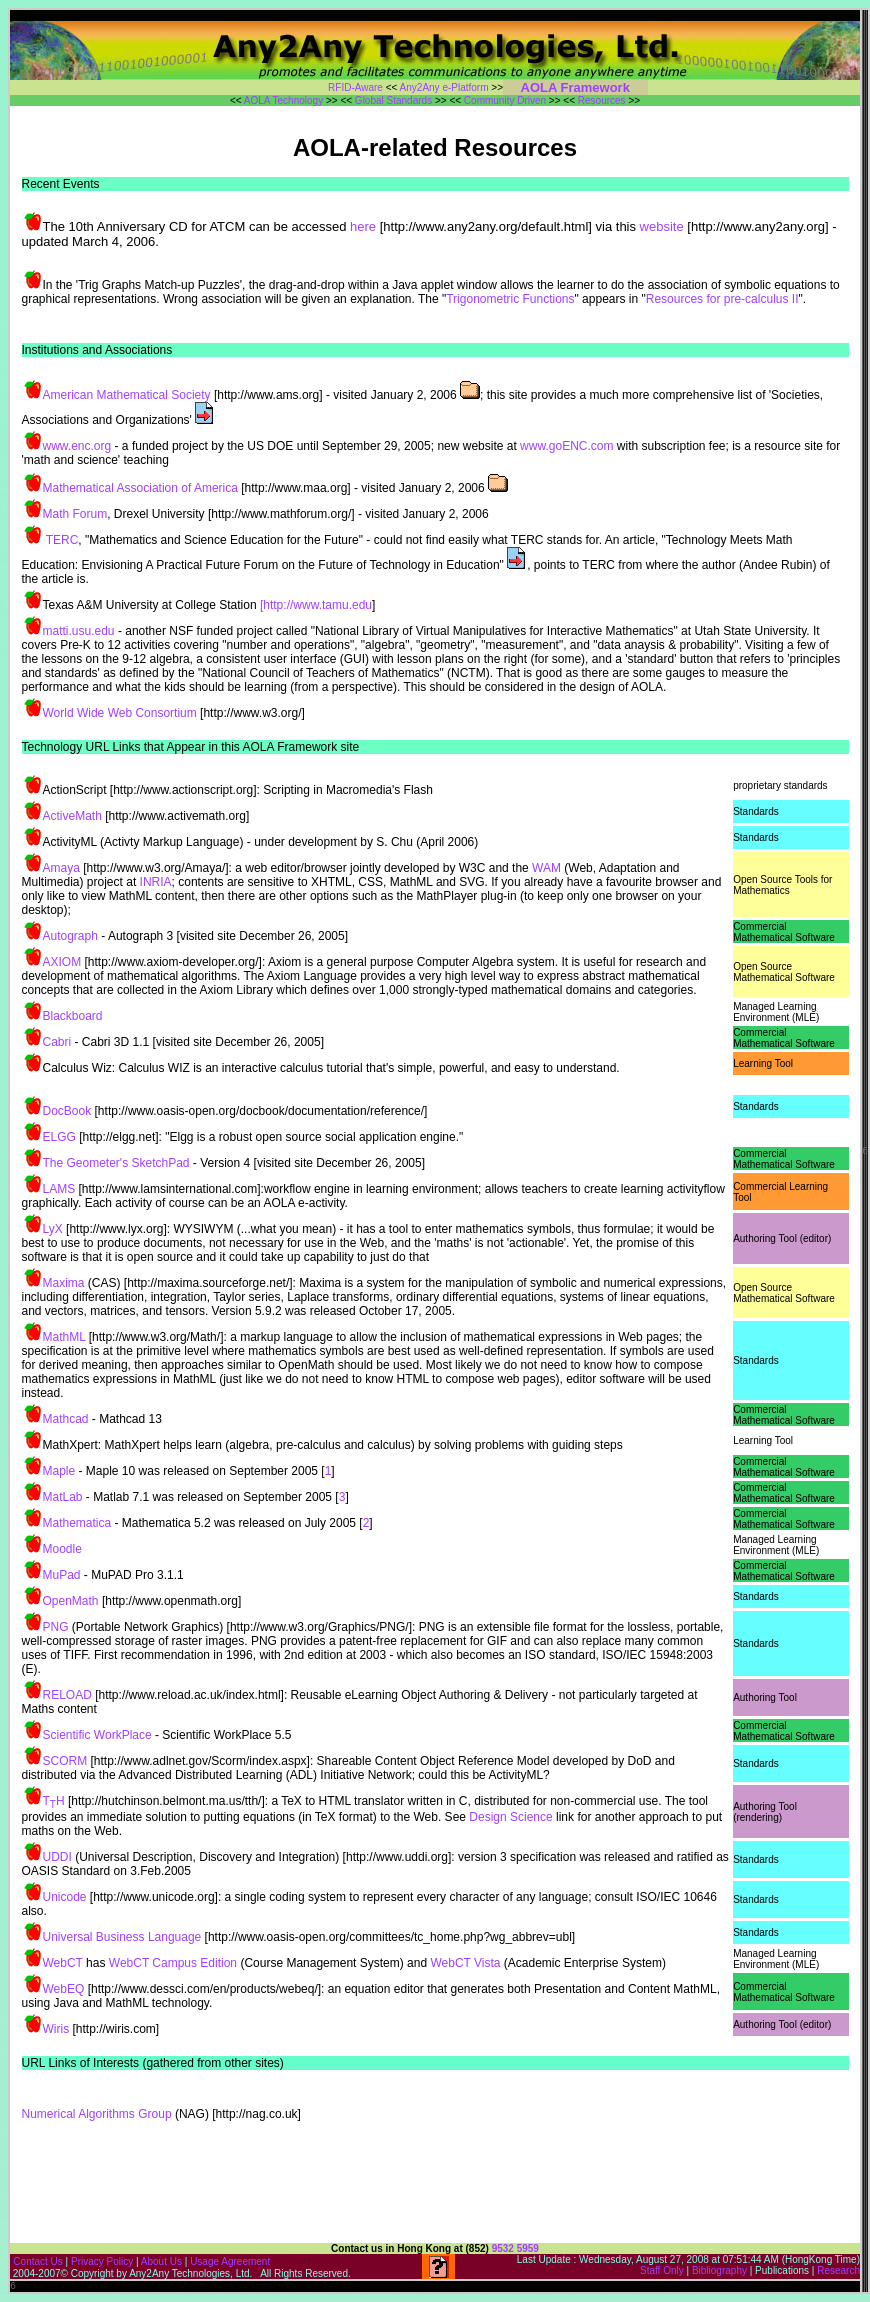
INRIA (156, 882)
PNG (56, 1627)
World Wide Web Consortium (120, 713)
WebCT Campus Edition (173, 1963)
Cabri (57, 1042)
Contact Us (37, 2261)
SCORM (65, 1761)
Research (838, 2270)
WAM (548, 868)
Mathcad (66, 1419)
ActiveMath (72, 816)
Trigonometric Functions (510, 299)
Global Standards (393, 100)
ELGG (59, 1137)
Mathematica (77, 1523)
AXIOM (62, 962)
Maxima (64, 1283)
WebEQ (64, 1989)
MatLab (63, 1497)
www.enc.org (77, 446)
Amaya (61, 868)
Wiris (56, 2029)
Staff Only (662, 2270)
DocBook (67, 1111)
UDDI (57, 1857)
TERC (62, 540)
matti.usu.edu (79, 631)
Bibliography (719, 2270)
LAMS (59, 1189)
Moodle (62, 1549)
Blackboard (73, 1016)
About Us (163, 2261)
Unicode (65, 1897)
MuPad (62, 1575)
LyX (53, 1229)
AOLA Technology (283, 100)
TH (54, 1801)
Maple (59, 1471)
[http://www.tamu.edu (314, 605)
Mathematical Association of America (140, 488)
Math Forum (75, 514)
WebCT (63, 1963)
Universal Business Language (122, 1937)
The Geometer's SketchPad (116, 1163)
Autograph (70, 936)
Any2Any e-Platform (444, 87)
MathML (64, 1337)
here (363, 226)
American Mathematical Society (127, 395)
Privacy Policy (102, 2261)
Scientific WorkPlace (97, 1735)
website (660, 226)
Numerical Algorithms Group (97, 2114)
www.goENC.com (566, 446)
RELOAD (67, 1695)
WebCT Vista (465, 1963)
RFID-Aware (355, 87)
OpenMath (71, 1601)
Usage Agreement (230, 2261)
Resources (602, 100)
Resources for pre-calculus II (722, 299)
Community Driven (505, 100)
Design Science (510, 1817)
